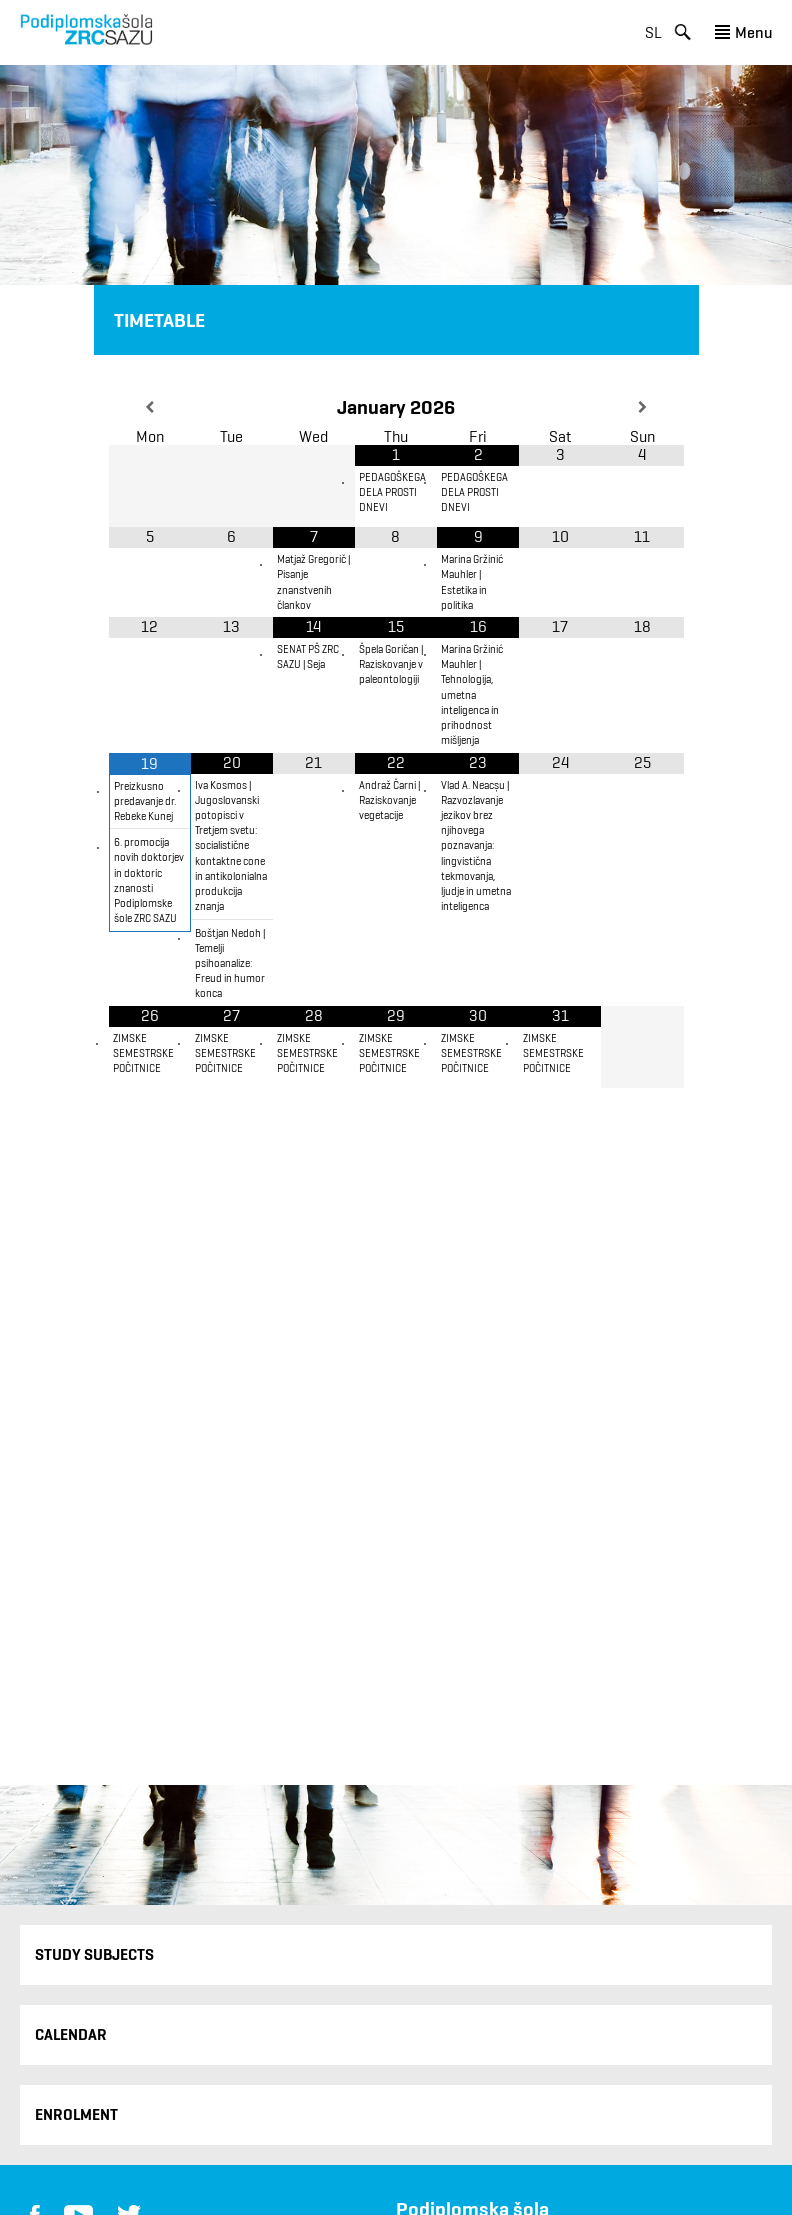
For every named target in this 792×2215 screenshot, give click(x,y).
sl (653, 32)
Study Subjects (94, 1954)
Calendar (71, 2034)
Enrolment (76, 2114)
